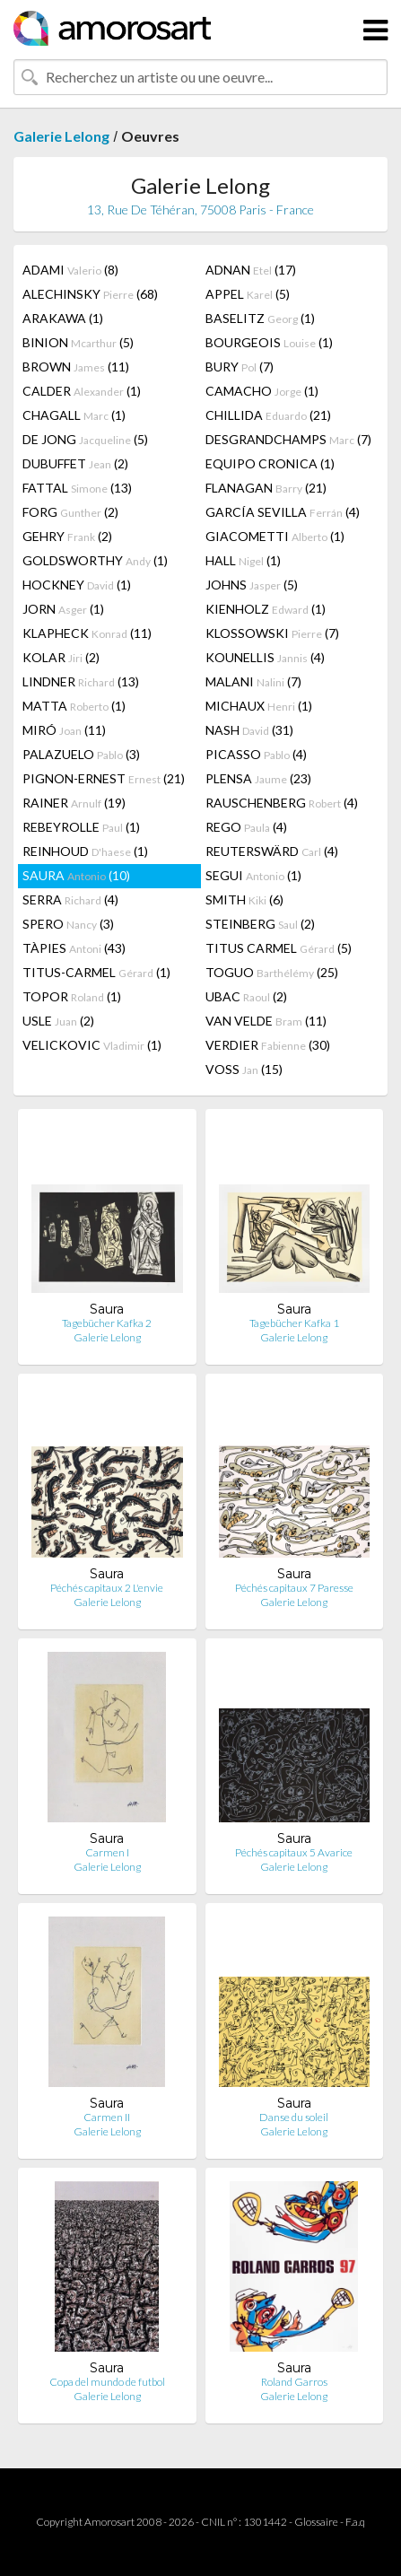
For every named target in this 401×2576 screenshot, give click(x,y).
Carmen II (106, 2117)
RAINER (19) (74, 802)
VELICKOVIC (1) (91, 1044)
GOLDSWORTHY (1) (95, 560)
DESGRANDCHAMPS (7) (288, 439)
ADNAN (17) (250, 269)
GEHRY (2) (67, 536)
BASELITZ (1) (260, 318)
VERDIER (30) (267, 1044)
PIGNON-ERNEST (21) (103, 778)
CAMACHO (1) (261, 390)
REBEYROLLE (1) (81, 826)
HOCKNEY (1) (76, 584)
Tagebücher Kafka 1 (294, 1323)
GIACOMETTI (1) (274, 536)
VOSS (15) (244, 1069)
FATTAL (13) (77, 487)
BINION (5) (78, 342)
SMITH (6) (244, 899)
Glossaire (316, 2521)
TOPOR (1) (71, 996)
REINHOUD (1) (85, 851)
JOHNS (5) (251, 584)
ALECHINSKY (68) (90, 293)
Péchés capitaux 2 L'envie (106, 1587)
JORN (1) (63, 608)
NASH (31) (249, 730)
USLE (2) (58, 1020)
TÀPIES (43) (74, 948)
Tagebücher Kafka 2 (107, 1323)
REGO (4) (246, 826)
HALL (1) (243, 560)
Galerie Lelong (61, 135)
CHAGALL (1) (74, 415)
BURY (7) (239, 366)
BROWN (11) (75, 366)
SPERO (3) (68, 923)
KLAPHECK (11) (87, 633)
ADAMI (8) (70, 269)
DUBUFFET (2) (75, 463)
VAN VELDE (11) (266, 1020)
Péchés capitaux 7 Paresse (294, 1587)
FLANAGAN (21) (266, 487)
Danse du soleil (293, 2117)
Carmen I (107, 1852)
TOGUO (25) (271, 972)
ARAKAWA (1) (62, 318)
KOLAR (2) (61, 657)
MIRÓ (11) (64, 730)
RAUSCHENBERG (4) (281, 802)
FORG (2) (70, 512)
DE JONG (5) (85, 439)
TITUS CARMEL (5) (278, 948)
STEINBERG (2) (260, 923)
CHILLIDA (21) (268, 415)
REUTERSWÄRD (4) (271, 851)
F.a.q (355, 2521)
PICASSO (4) (256, 754)
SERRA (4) (70, 899)
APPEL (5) (247, 293)
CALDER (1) (81, 390)
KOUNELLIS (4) (265, 657)
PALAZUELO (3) (81, 754)
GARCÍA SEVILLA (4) (282, 512)
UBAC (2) (246, 996)
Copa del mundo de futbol (107, 2381)
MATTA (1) (74, 705)
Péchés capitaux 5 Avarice (294, 1852)
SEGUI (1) (253, 875)
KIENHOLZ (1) (265, 608)
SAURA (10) (76, 875)
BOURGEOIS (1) (269, 342)
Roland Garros (294, 2381)
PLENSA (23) (258, 778)
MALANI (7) (253, 681)
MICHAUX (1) (258, 705)
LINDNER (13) (80, 681)
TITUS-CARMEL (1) (96, 972)
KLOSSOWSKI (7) (272, 633)
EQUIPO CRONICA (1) (270, 463)
